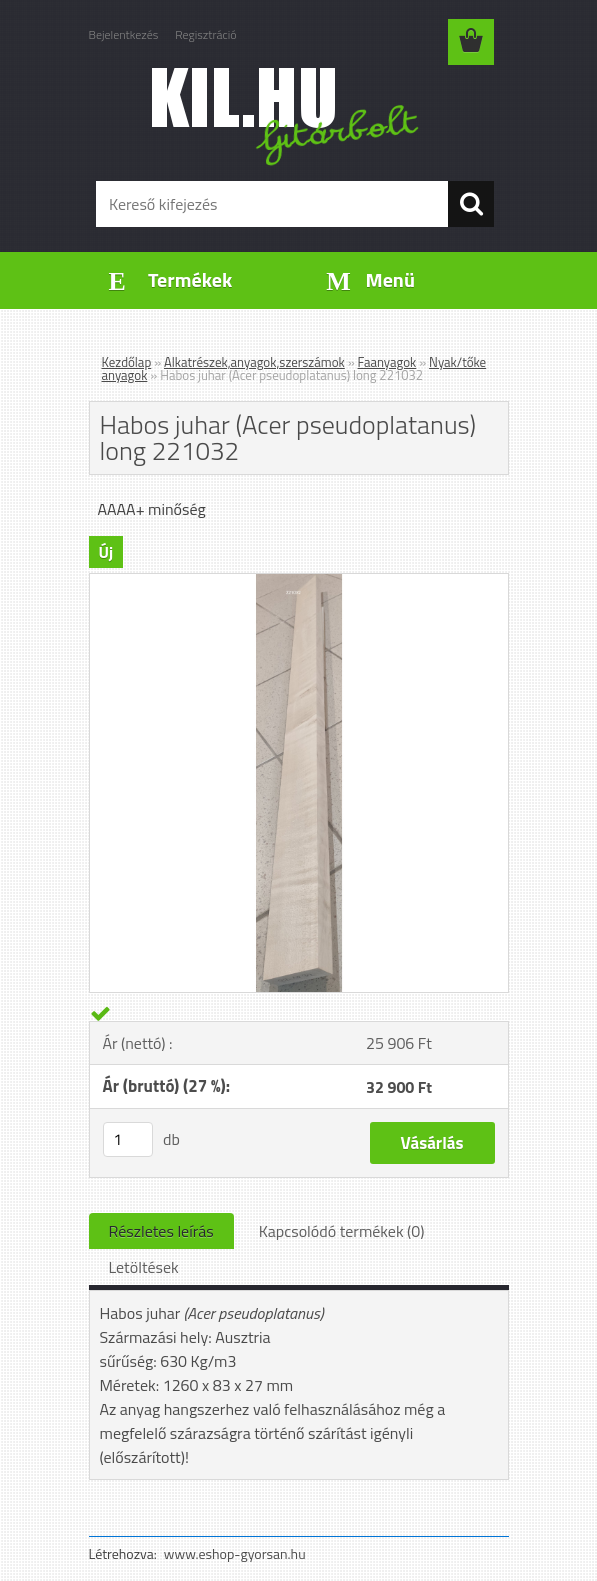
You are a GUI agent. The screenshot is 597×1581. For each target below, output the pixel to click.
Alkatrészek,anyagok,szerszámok (254, 362)
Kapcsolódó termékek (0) (342, 1231)
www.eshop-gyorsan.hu (235, 1553)
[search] (471, 204)
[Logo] (286, 116)
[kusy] (128, 1139)
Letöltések (144, 1267)
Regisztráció (205, 34)
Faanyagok (387, 362)
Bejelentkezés (124, 34)
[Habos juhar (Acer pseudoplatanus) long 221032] (299, 582)
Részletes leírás (161, 1231)
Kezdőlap (127, 362)
